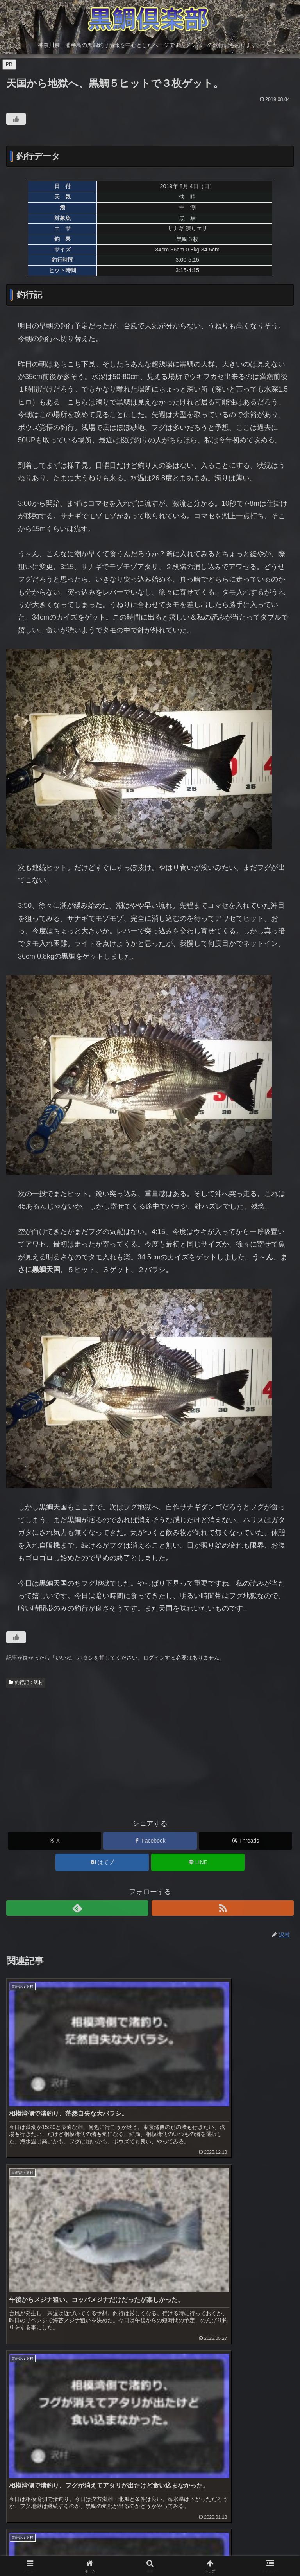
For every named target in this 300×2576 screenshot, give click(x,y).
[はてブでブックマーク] (102, 1862)
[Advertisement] (150, 1750)
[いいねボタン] (16, 119)
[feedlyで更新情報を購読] (77, 1908)
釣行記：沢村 (26, 1682)
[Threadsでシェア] (245, 1841)
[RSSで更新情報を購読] (223, 1908)
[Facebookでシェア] (149, 1841)
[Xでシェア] (54, 1841)
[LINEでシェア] (198, 1862)
